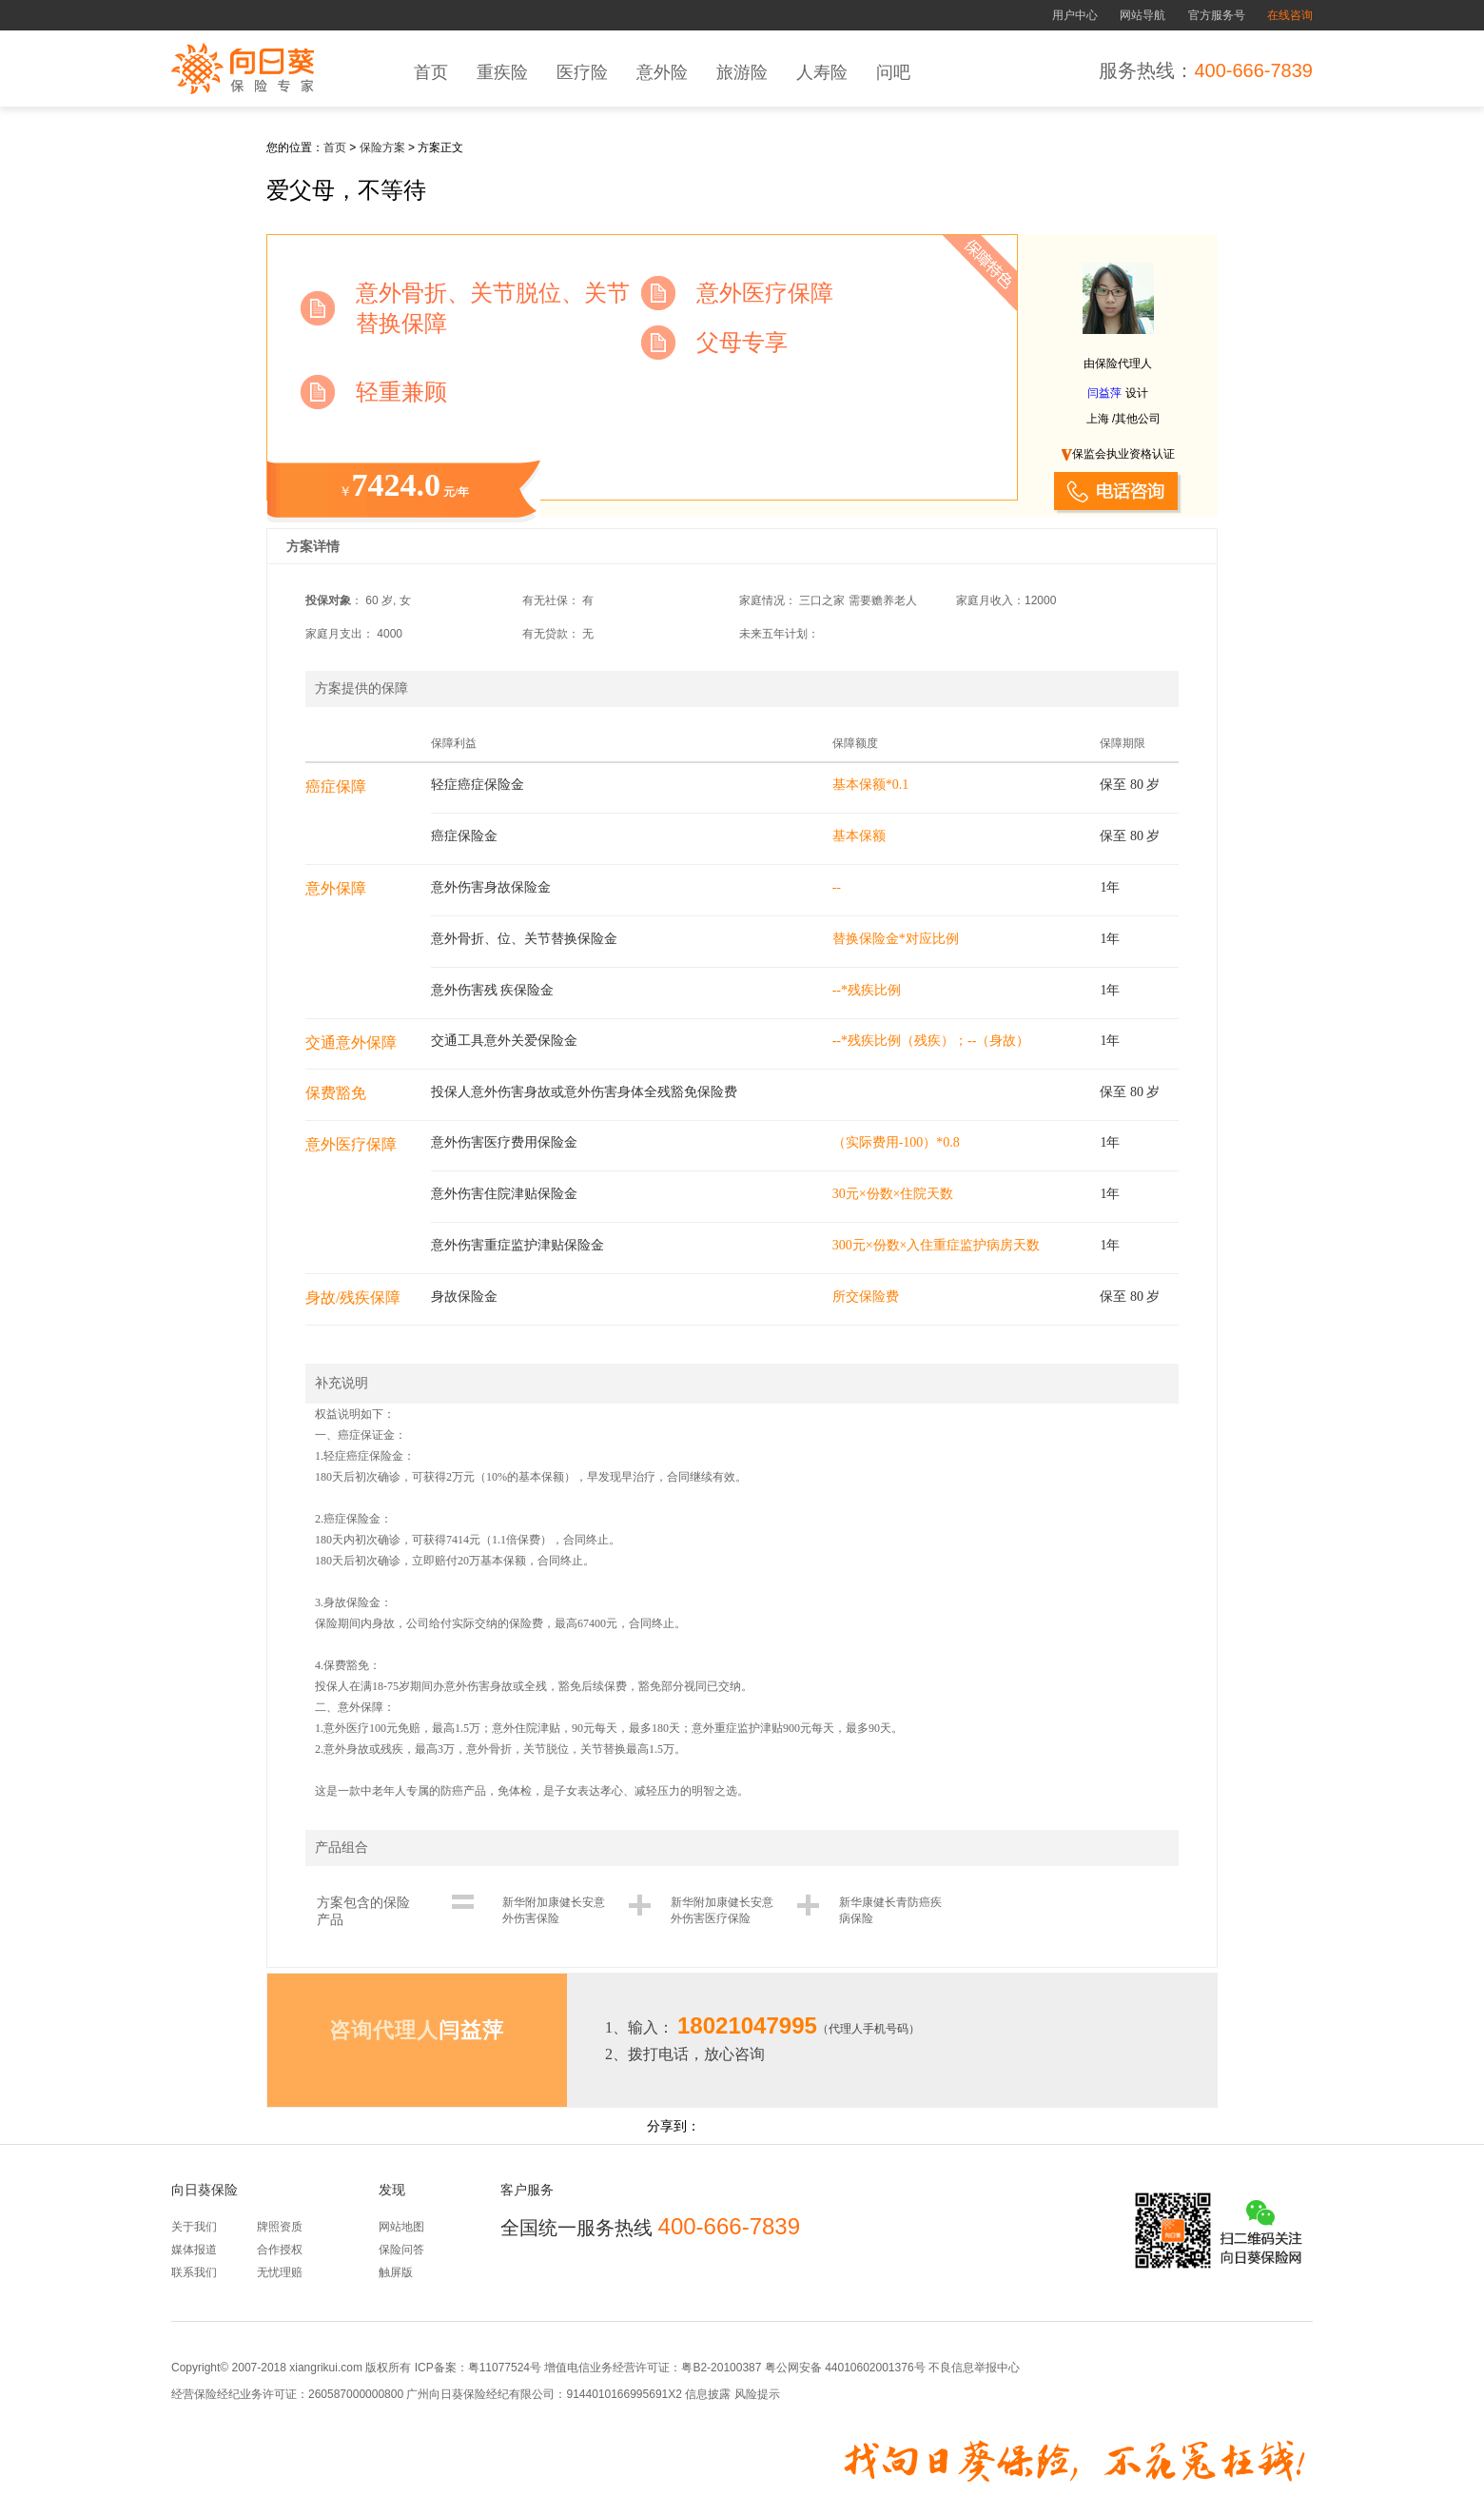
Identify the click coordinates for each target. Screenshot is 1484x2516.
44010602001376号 (875, 2367)
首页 (431, 72)
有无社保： (550, 600)
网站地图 (401, 2226)
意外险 (662, 72)
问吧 (893, 72)
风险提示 (755, 2394)
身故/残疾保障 (352, 1297)
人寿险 (822, 72)
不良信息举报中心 (974, 2367)
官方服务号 (1216, 15)
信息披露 (706, 2394)
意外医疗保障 (351, 1144)
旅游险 (742, 72)
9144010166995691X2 (623, 2394)
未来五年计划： (779, 633)
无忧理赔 (280, 2272)
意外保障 (335, 888)
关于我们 (194, 2226)
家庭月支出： (339, 633)
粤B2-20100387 (721, 2367)
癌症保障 (335, 786)
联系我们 (194, 2272)
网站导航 (1142, 15)
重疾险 (502, 72)
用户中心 (1075, 15)
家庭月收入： (990, 600)
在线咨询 (1290, 15)
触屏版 (396, 2272)
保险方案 (382, 147)
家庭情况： (767, 600)
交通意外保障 (351, 1042)
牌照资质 (280, 2226)
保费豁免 (335, 1093)
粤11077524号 (504, 2367)
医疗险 (582, 72)
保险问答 (401, 2249)
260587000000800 (355, 2394)
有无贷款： (550, 633)
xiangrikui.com (325, 2367)
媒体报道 (194, 2249)
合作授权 (280, 2249)
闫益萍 (1104, 393)
